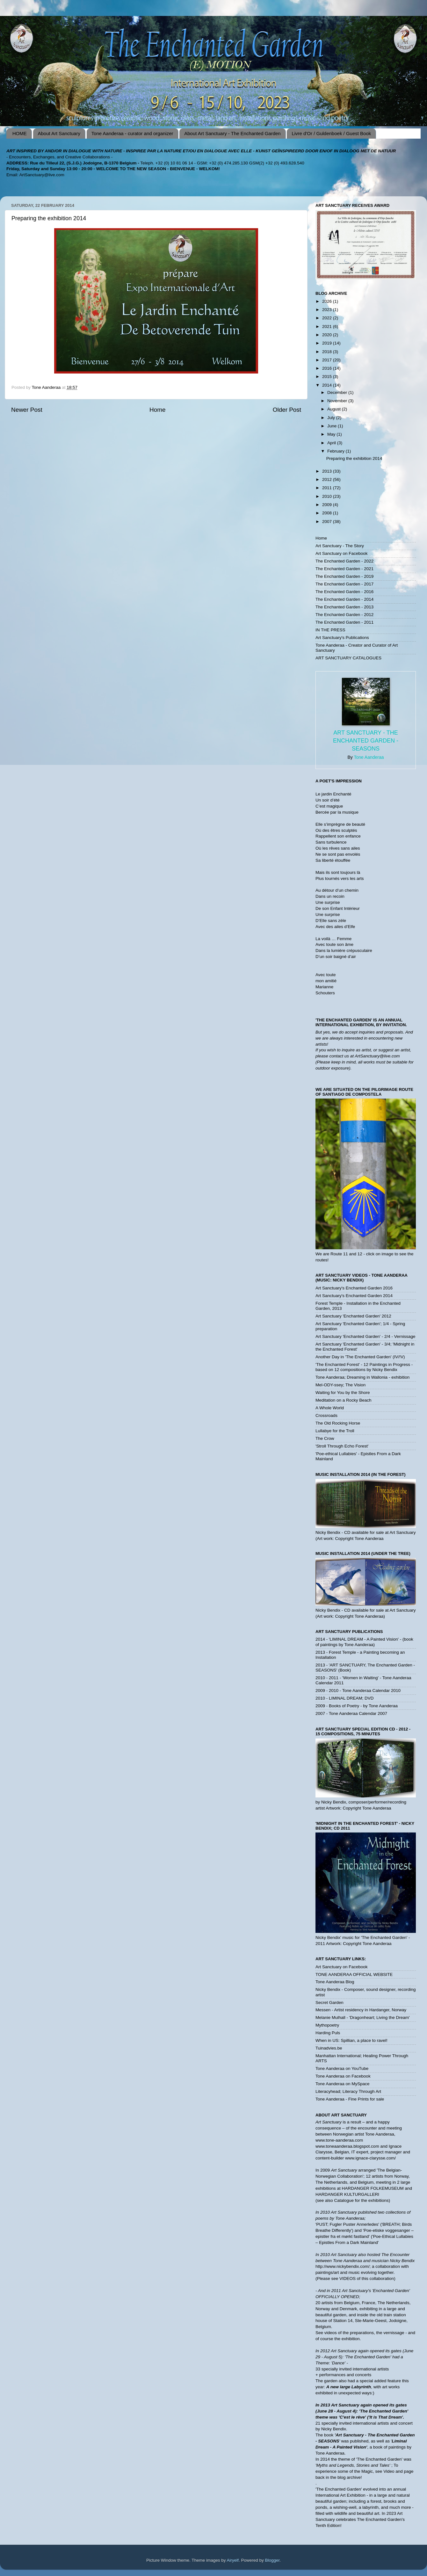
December (337, 392)
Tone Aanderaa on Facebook (343, 2076)
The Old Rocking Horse (337, 1423)
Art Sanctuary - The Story (339, 545)
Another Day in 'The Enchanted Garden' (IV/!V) (360, 1356)
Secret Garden (329, 2002)
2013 (327, 471)
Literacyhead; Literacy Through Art (348, 2091)
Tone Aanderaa (369, 757)
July (331, 417)
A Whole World (329, 1407)
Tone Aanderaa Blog (334, 1981)
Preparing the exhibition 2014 (354, 458)
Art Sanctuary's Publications (342, 637)
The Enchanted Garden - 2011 (344, 622)
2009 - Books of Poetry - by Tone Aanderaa (356, 1705)
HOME (19, 133)
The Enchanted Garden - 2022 (344, 561)
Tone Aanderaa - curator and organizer (132, 133)
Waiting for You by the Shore (342, 1392)
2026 (327, 301)
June (332, 426)
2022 (327, 318)
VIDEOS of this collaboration (366, 2278)
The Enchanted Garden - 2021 (344, 568)
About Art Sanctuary (59, 133)
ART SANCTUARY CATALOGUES (348, 658)
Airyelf (233, 2560)
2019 (327, 343)
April (332, 442)
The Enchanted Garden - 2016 (344, 591)
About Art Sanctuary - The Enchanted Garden (232, 133)
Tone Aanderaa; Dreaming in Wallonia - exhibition (362, 1377)
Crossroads (326, 1415)
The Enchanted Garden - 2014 (344, 599)
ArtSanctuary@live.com (41, 174)
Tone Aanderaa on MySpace (342, 2083)
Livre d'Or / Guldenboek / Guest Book (331, 133)
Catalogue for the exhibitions (361, 2200)
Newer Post (26, 409)
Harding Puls (327, 2032)
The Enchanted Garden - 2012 (344, 614)
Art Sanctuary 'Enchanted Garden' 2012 (353, 1316)
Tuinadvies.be (328, 2048)
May (332, 434)
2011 (327, 487)
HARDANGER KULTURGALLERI (347, 2194)
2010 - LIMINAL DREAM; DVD (344, 1698)
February (336, 451)
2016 (327, 368)
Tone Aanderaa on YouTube (341, 2068)
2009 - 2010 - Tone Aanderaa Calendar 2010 (358, 1690)
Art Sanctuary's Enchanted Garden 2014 (354, 1295)
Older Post (287, 409)
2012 (327, 479)
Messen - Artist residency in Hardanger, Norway (360, 2009)
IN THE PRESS (330, 630)
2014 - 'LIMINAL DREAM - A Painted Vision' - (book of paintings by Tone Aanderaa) (364, 1642)
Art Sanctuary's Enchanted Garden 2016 (354, 1288)
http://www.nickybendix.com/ (342, 2266)
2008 (327, 513)
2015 (327, 376)
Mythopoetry (327, 2025)
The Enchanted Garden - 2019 (344, 576)
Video (388, 2471)
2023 (327, 309)
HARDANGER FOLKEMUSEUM (373, 2188)
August (334, 409)
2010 (327, 496)
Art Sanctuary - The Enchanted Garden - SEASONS (365, 740)
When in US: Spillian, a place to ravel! (351, 2040)
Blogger (272, 2560)
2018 (327, 351)
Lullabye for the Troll (334, 1430)
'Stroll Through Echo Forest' (341, 1446)
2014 (327, 385)
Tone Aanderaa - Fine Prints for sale (349, 2099)
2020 (327, 334)
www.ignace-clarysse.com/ (370, 2158)
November (337, 400)
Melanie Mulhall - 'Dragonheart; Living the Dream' (362, 2017)
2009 (327, 504)
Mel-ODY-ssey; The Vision (340, 1384)
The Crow (324, 1438)
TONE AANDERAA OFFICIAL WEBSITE (354, 1974)
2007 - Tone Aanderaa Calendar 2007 (351, 1713)
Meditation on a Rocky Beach (343, 1400)
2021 (327, 326)
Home (157, 409)
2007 (327, 521)
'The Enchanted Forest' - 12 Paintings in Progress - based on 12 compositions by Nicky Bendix (364, 1367)
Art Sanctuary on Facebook (341, 553)
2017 (327, 360)
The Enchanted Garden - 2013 (344, 607)
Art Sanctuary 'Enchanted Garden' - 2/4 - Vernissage (365, 1336)
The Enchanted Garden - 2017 (344, 584)
